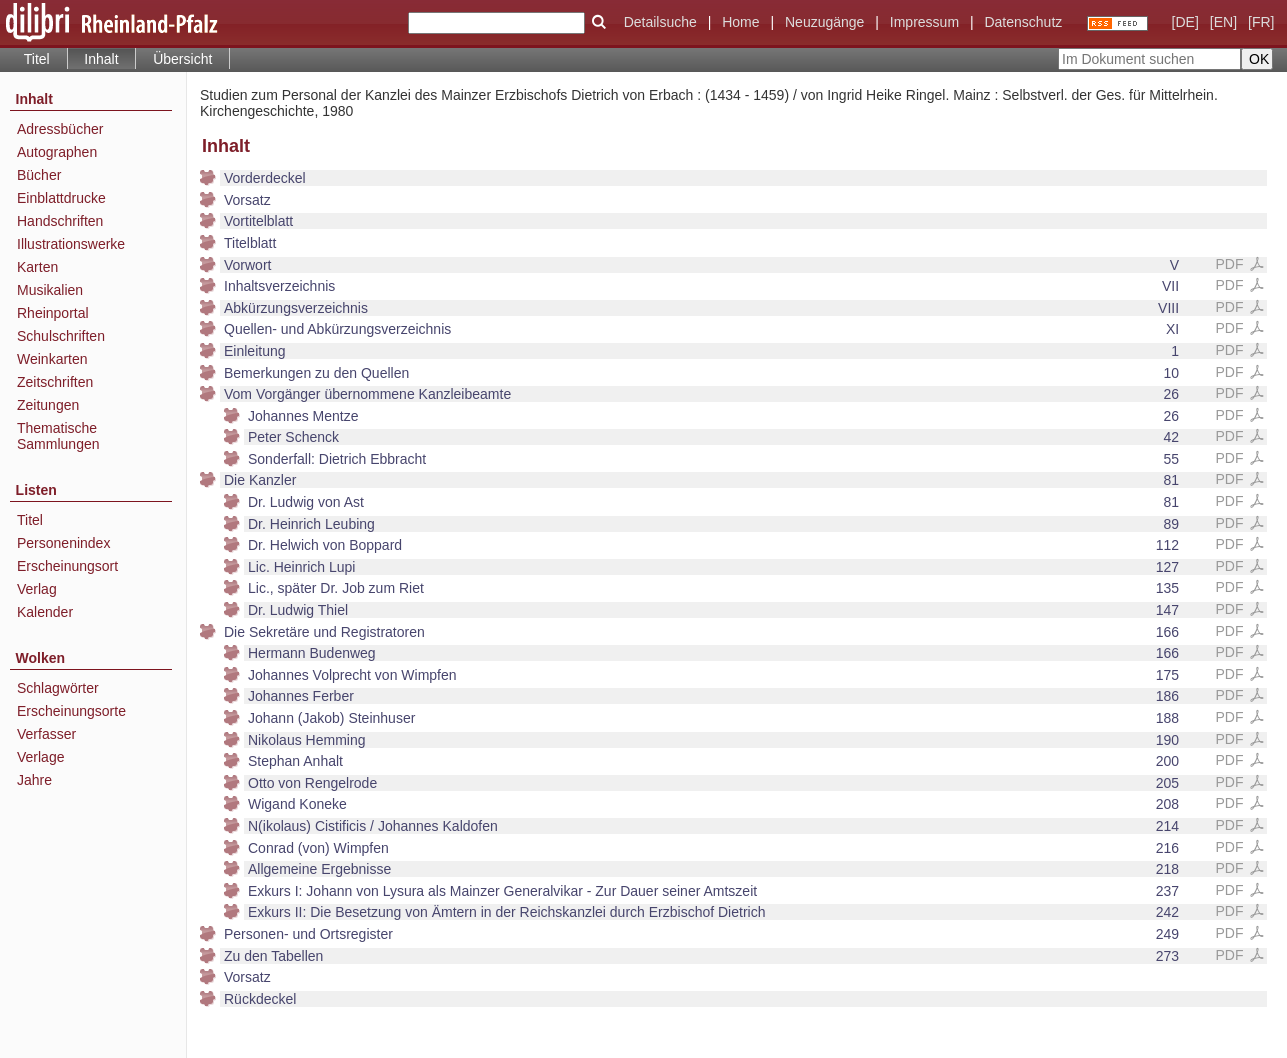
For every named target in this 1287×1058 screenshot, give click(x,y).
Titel (37, 59)
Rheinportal (53, 313)
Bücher (39, 175)
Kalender (45, 612)
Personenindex (63, 543)
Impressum (924, 22)
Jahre (34, 780)
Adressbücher (60, 129)
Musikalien (50, 290)
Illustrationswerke (71, 244)
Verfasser (46, 734)
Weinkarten (52, 359)
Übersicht (182, 59)
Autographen (57, 152)
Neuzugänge (824, 22)
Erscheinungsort (67, 566)
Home (740, 22)
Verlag (37, 589)
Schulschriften (61, 336)
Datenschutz (1023, 22)
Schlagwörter (58, 688)
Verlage (40, 757)
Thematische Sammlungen (58, 436)
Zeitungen (48, 405)
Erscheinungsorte (71, 711)
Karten (37, 267)
